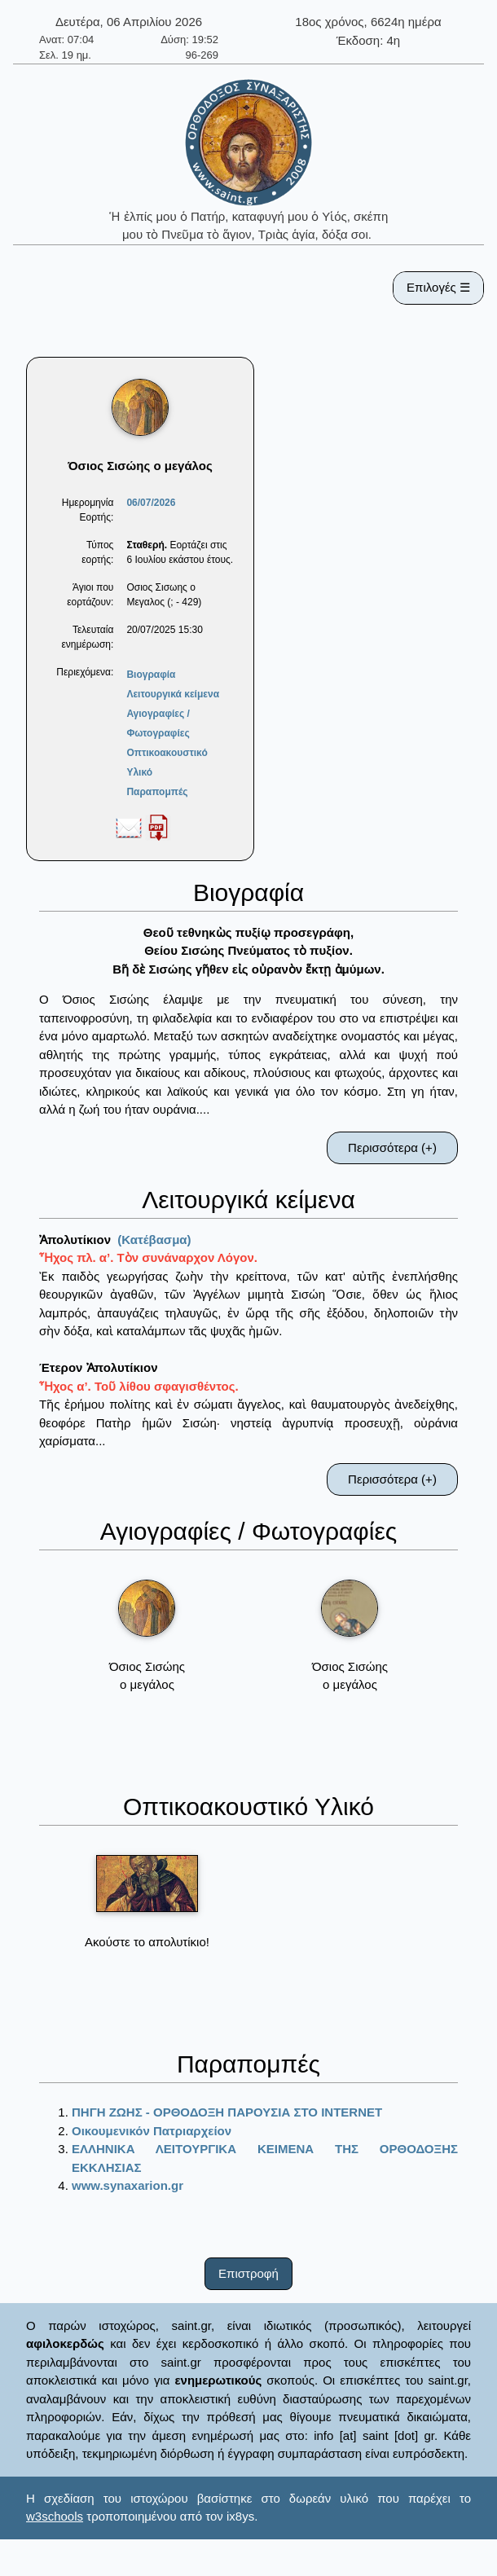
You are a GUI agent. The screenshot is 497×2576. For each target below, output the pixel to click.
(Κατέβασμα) (154, 1239)
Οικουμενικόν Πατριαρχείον (151, 2131)
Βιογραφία (150, 674)
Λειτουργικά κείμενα (172, 694)
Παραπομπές (156, 792)
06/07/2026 (150, 502)
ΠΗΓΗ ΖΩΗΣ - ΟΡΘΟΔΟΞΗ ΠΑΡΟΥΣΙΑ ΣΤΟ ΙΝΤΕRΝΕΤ (227, 2112)
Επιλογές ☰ (438, 287)
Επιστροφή (248, 2273)
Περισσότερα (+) (392, 1147)
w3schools (54, 2516)
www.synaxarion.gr (127, 2185)
